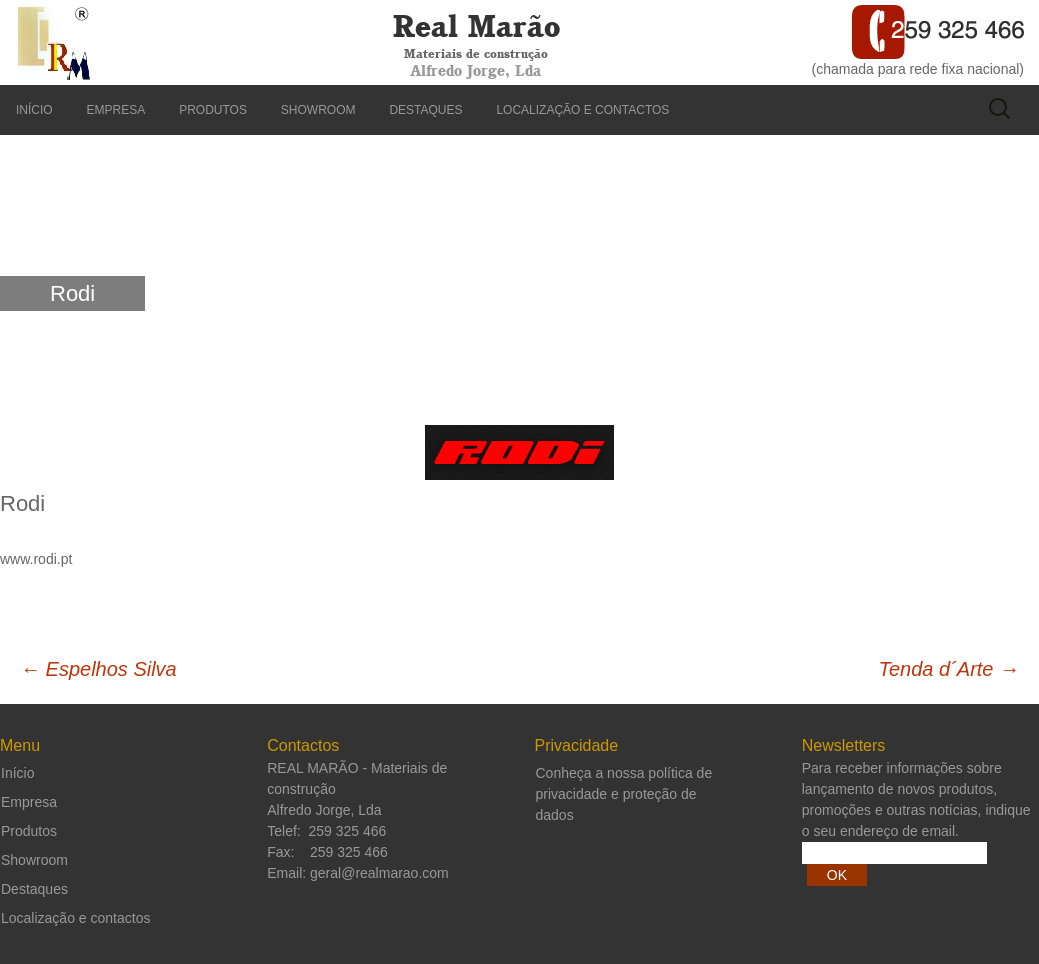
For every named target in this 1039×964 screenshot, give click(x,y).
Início (34, 110)
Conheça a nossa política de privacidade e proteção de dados (624, 794)
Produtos (213, 110)
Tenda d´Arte (949, 669)
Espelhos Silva (98, 669)
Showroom (318, 110)
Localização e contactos (582, 110)
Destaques (425, 110)
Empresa (116, 110)
